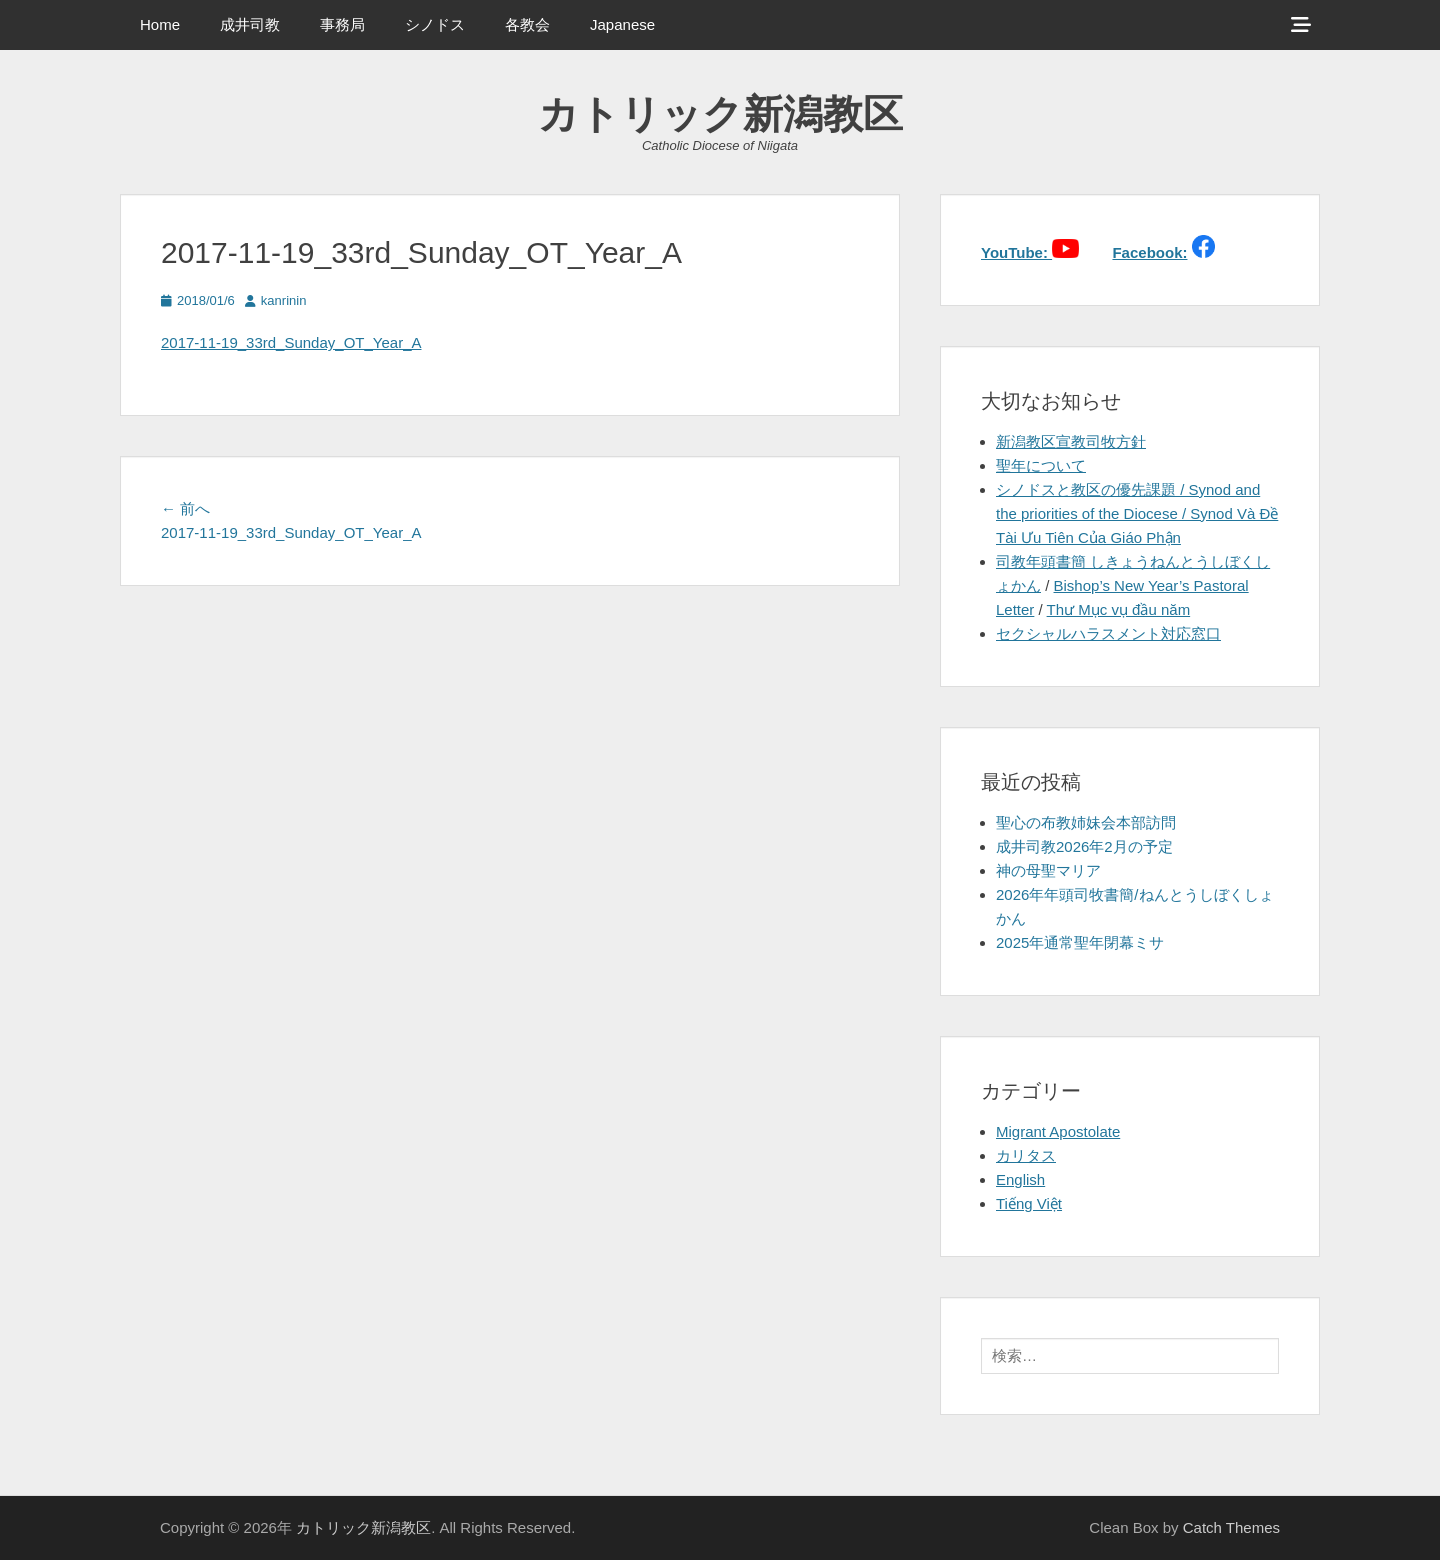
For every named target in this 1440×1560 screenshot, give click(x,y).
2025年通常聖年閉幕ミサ (1080, 942)
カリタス (1026, 1155)
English (1020, 1179)
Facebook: (1149, 252)
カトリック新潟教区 (720, 114)
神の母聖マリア (1048, 870)
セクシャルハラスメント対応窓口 (1108, 633)
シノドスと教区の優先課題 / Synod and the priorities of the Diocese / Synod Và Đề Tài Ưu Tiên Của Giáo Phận (1137, 513)
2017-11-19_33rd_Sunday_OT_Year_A (291, 342)
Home (160, 24)
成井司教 (250, 24)
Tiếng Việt (1029, 1203)
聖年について (1041, 465)
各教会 (527, 24)
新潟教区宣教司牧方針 (1071, 441)
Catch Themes (1231, 1527)
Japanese (622, 24)
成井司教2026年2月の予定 (1084, 846)
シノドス (435, 24)
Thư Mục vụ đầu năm (1119, 609)
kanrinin (284, 300)
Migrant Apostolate (1058, 1131)
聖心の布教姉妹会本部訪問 (1086, 822)
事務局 (342, 24)
